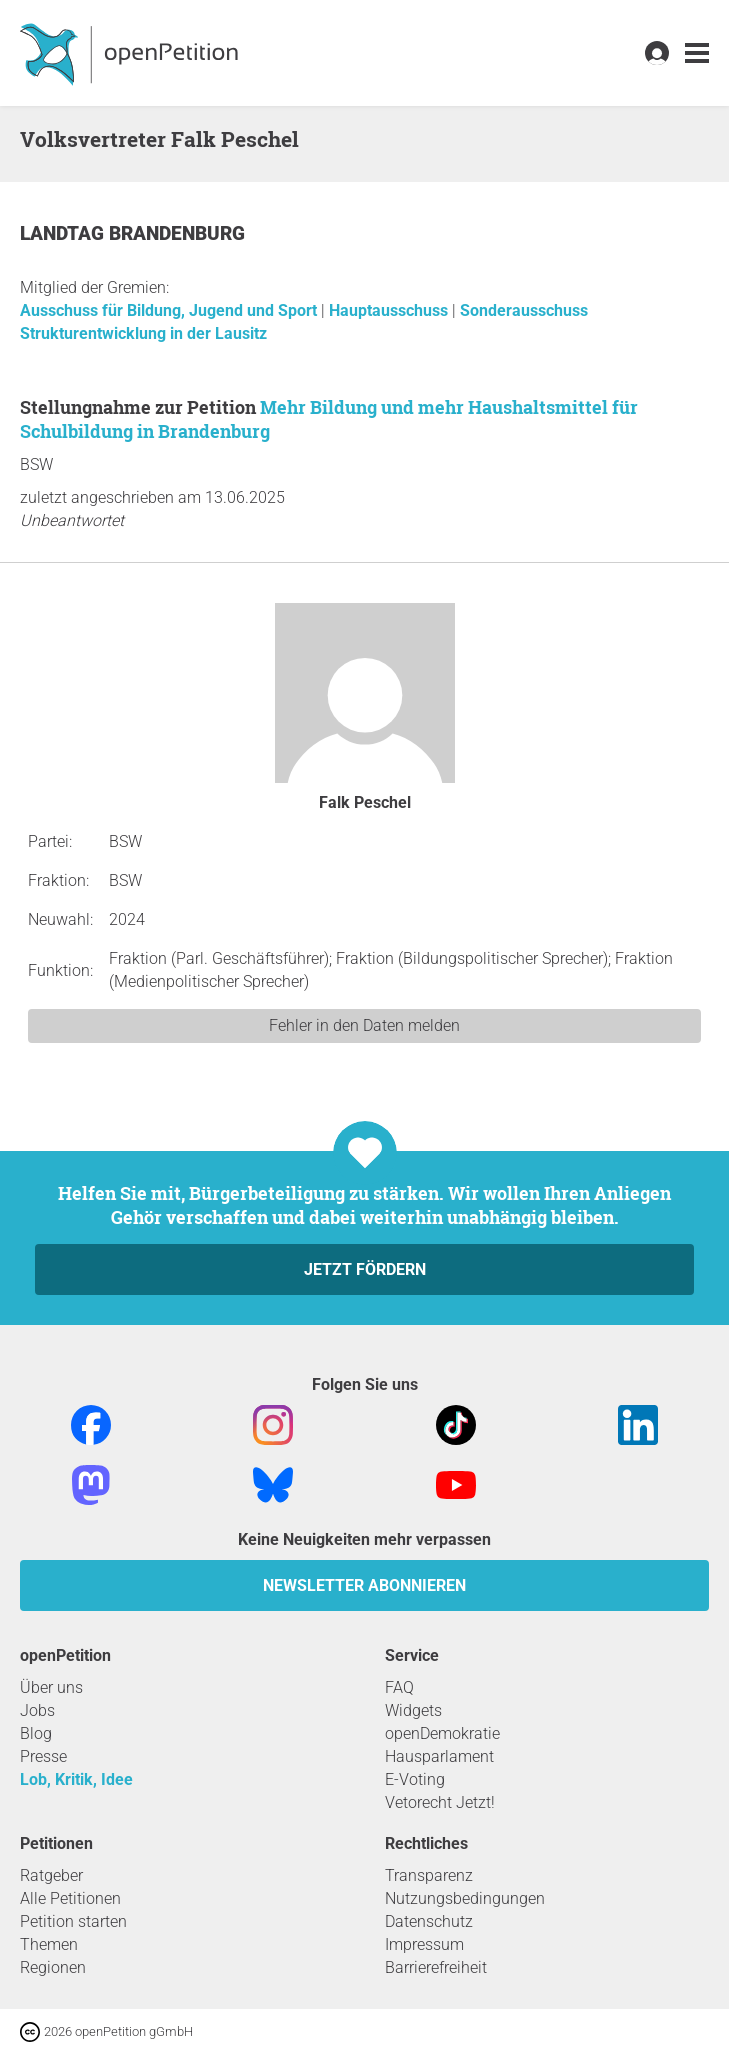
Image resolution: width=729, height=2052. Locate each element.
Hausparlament (439, 1756)
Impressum (424, 1944)
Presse (43, 1756)
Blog (36, 1733)
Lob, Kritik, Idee (76, 1779)
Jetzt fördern (365, 1269)
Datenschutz (429, 1921)
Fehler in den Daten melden (364, 1025)
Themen (49, 1944)
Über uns (51, 1687)
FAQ (399, 1687)
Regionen (53, 1967)
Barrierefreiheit (436, 1967)
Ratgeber (51, 1875)
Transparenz (429, 1875)
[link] (697, 53)
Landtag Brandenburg (132, 233)
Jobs (37, 1710)
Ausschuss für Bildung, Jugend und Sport (170, 310)
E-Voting (415, 1779)
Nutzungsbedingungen (465, 1898)
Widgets (413, 1710)
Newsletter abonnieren (364, 1585)
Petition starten (73, 1921)
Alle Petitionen (70, 1898)
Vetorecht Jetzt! (440, 1802)
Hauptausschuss (390, 310)
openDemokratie (442, 1733)
